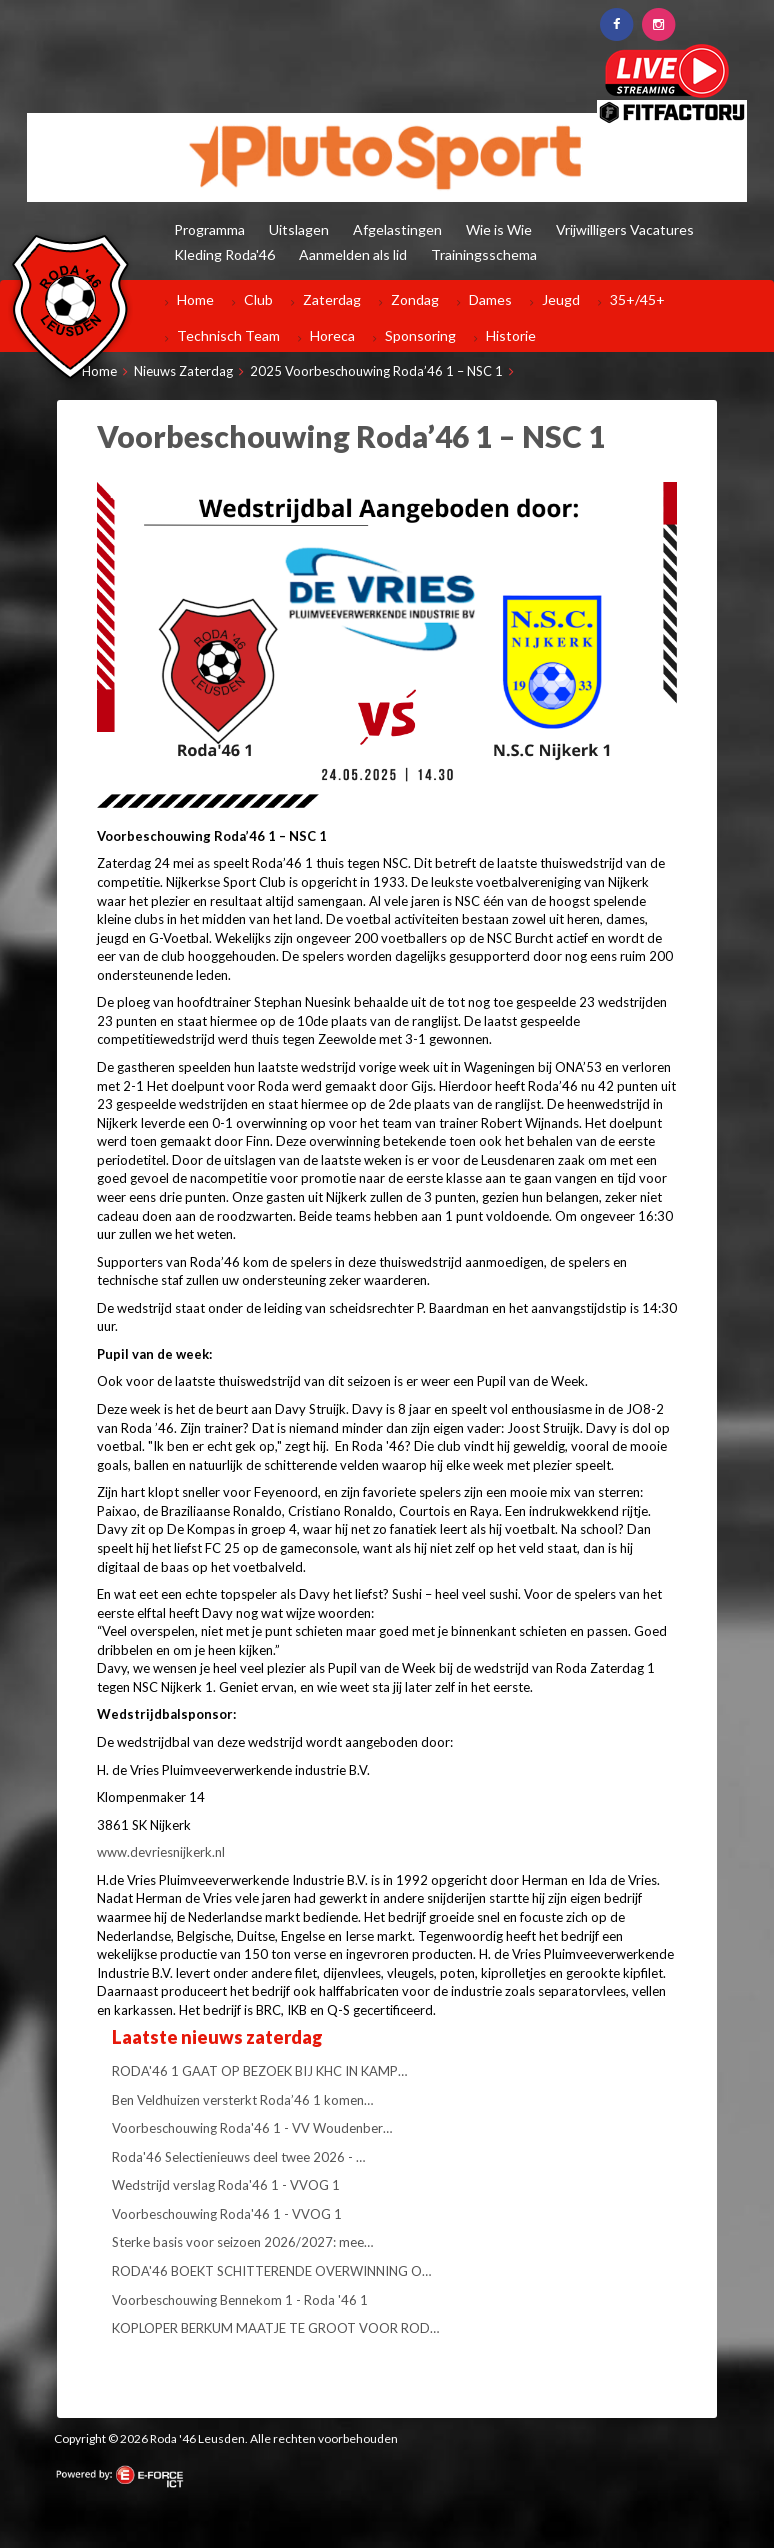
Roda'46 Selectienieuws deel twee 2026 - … (238, 2157)
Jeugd (561, 299)
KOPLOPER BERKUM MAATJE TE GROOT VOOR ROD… (275, 2328)
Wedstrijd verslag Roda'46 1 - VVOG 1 (226, 2185)
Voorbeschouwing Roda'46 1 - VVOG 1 (227, 2214)
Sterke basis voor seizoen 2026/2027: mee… (242, 2242)
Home (195, 299)
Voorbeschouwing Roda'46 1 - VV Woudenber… (252, 2128)
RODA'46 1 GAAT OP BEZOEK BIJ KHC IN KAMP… (259, 2071)
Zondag (415, 299)
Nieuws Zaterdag (183, 371)
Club (258, 299)
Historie (511, 335)
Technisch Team (228, 335)
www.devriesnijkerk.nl (161, 1852)
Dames (490, 299)
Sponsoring (420, 335)
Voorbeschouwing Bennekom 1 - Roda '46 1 (240, 2300)
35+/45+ (637, 299)
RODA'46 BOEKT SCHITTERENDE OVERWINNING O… (271, 2271)
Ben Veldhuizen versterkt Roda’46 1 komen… (242, 2100)
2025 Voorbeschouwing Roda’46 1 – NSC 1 (376, 371)
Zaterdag (332, 299)
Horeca (332, 335)
